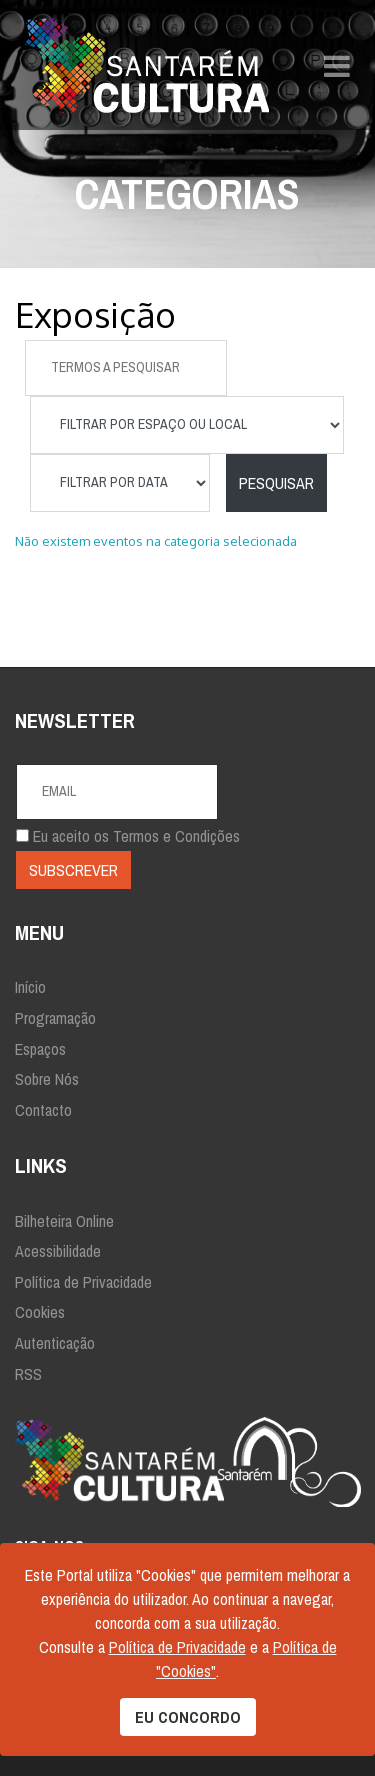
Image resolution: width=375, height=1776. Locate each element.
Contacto (43, 1110)
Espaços (40, 1049)
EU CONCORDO (188, 1717)
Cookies (40, 1312)
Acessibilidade (58, 1251)
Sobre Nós (47, 1079)
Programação (55, 1018)
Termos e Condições (176, 836)
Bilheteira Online (64, 1221)
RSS (28, 1374)
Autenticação (55, 1343)
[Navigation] (337, 65)
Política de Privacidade (83, 1282)
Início (30, 987)
